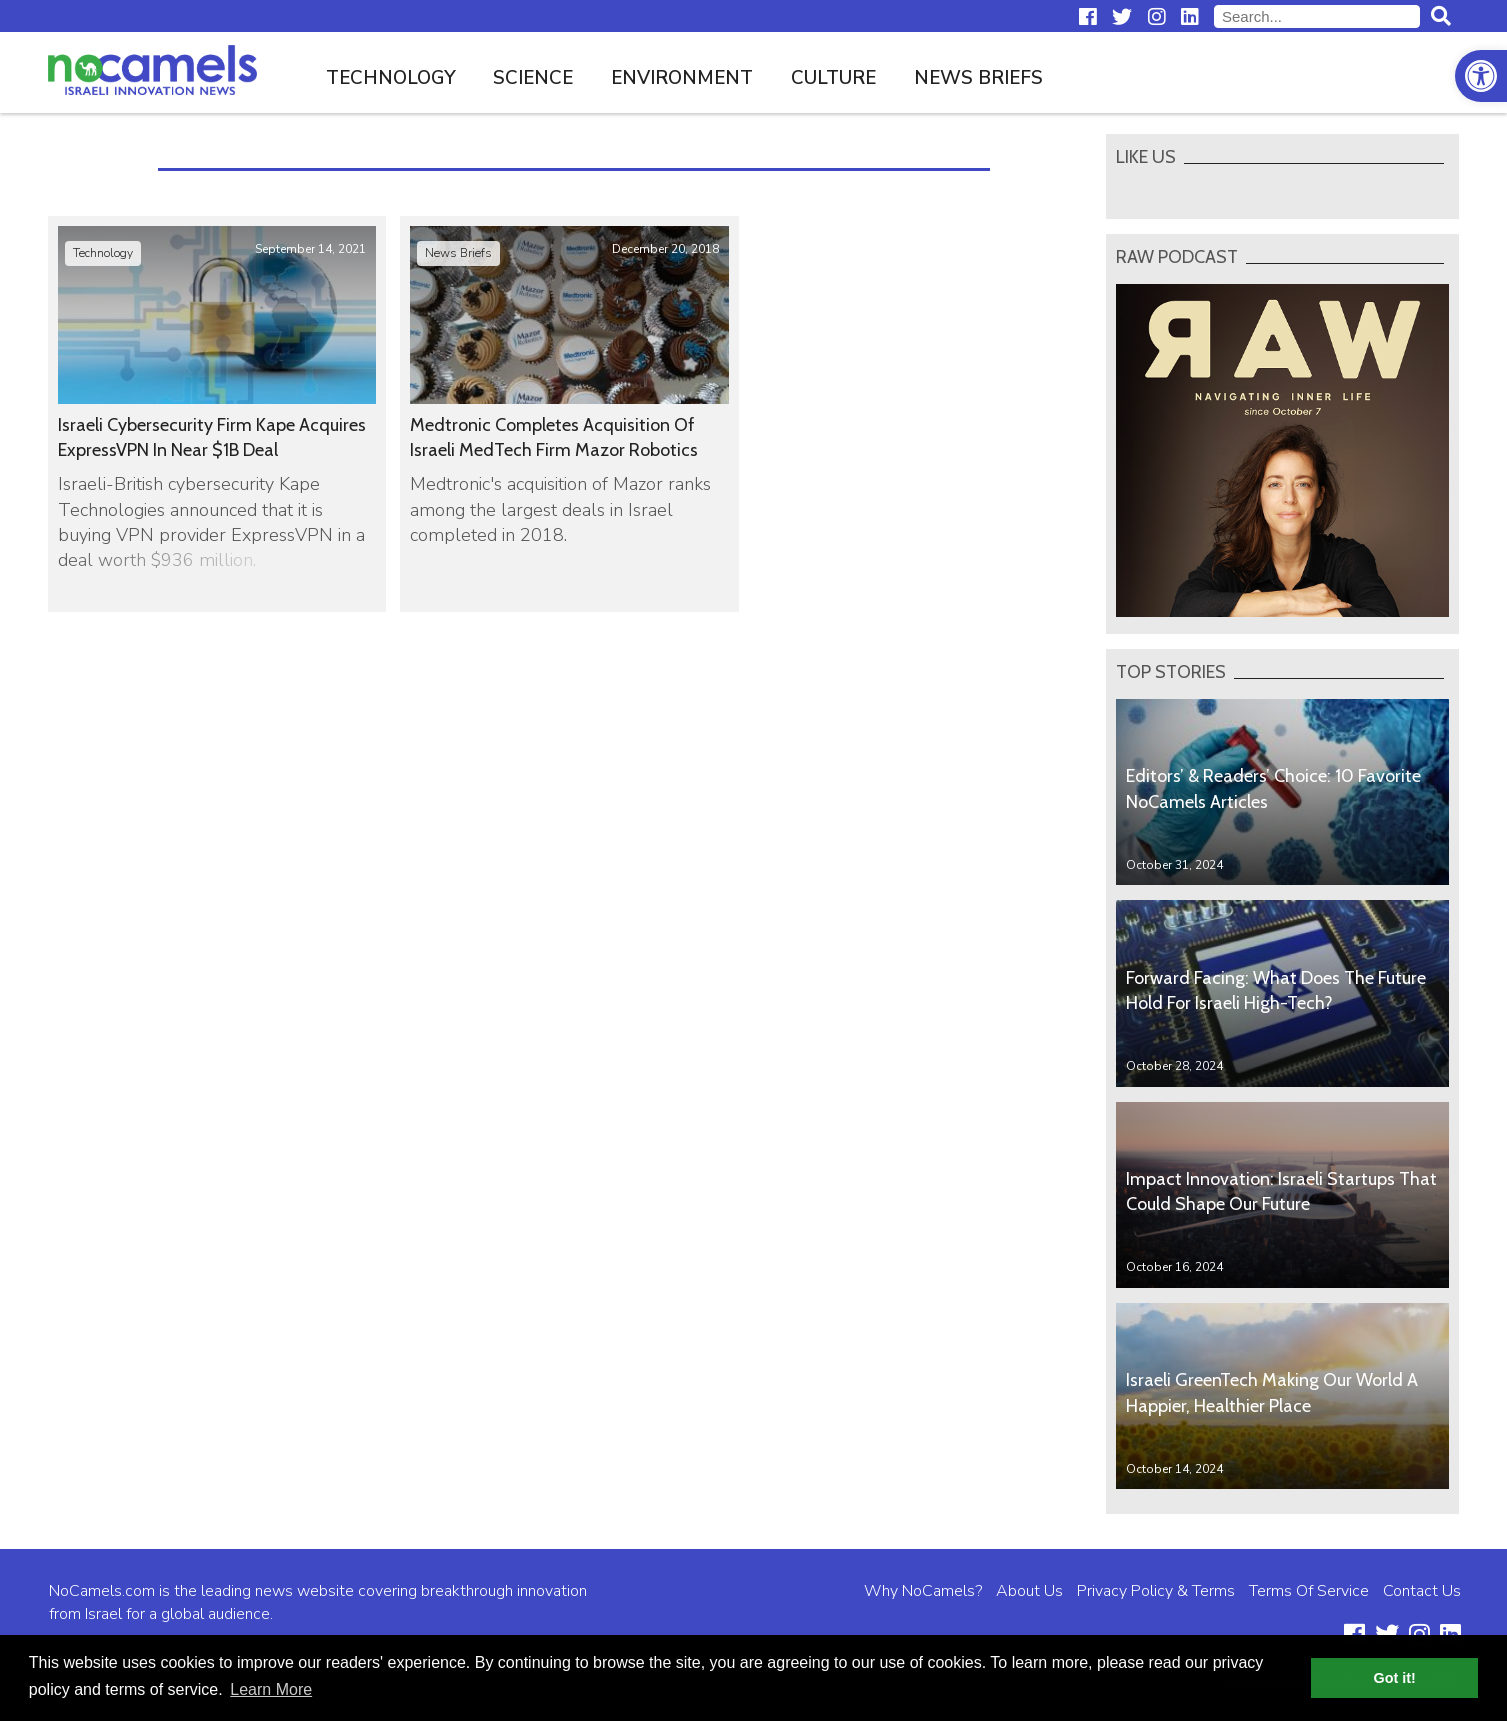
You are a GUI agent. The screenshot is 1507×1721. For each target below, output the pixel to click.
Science (533, 78)
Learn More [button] (271, 1689)
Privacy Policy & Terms (1156, 1591)
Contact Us (1422, 1591)
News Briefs (978, 78)
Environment (682, 78)
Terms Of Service (1309, 1591)
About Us (1029, 1591)
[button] (1481, 76)
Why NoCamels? (923, 1591)
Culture (833, 78)
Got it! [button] (1395, 1678)
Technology (391, 78)
